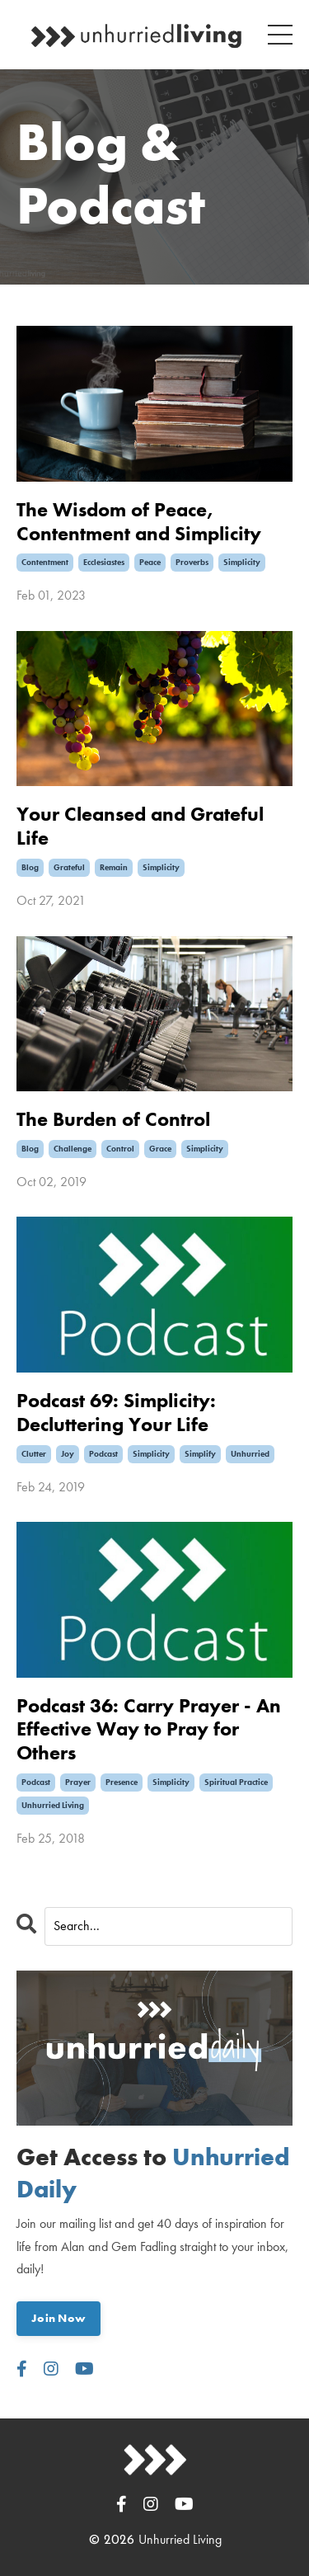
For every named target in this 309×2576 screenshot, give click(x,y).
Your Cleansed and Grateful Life (140, 826)
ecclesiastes (103, 562)
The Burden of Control (113, 1120)
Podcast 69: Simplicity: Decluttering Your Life (116, 1413)
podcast (103, 1453)
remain (114, 867)
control (120, 1148)
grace (160, 1148)
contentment (44, 562)
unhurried (250, 1453)
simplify (200, 1453)
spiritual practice (236, 1782)
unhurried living (52, 1805)
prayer (78, 1782)
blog (30, 867)
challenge (72, 1148)
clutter (33, 1453)
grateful (69, 867)
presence (121, 1782)
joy (67, 1453)
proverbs (192, 562)
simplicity (241, 562)
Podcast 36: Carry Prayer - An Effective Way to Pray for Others (148, 1729)
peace (150, 562)
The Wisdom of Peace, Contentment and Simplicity (138, 522)
